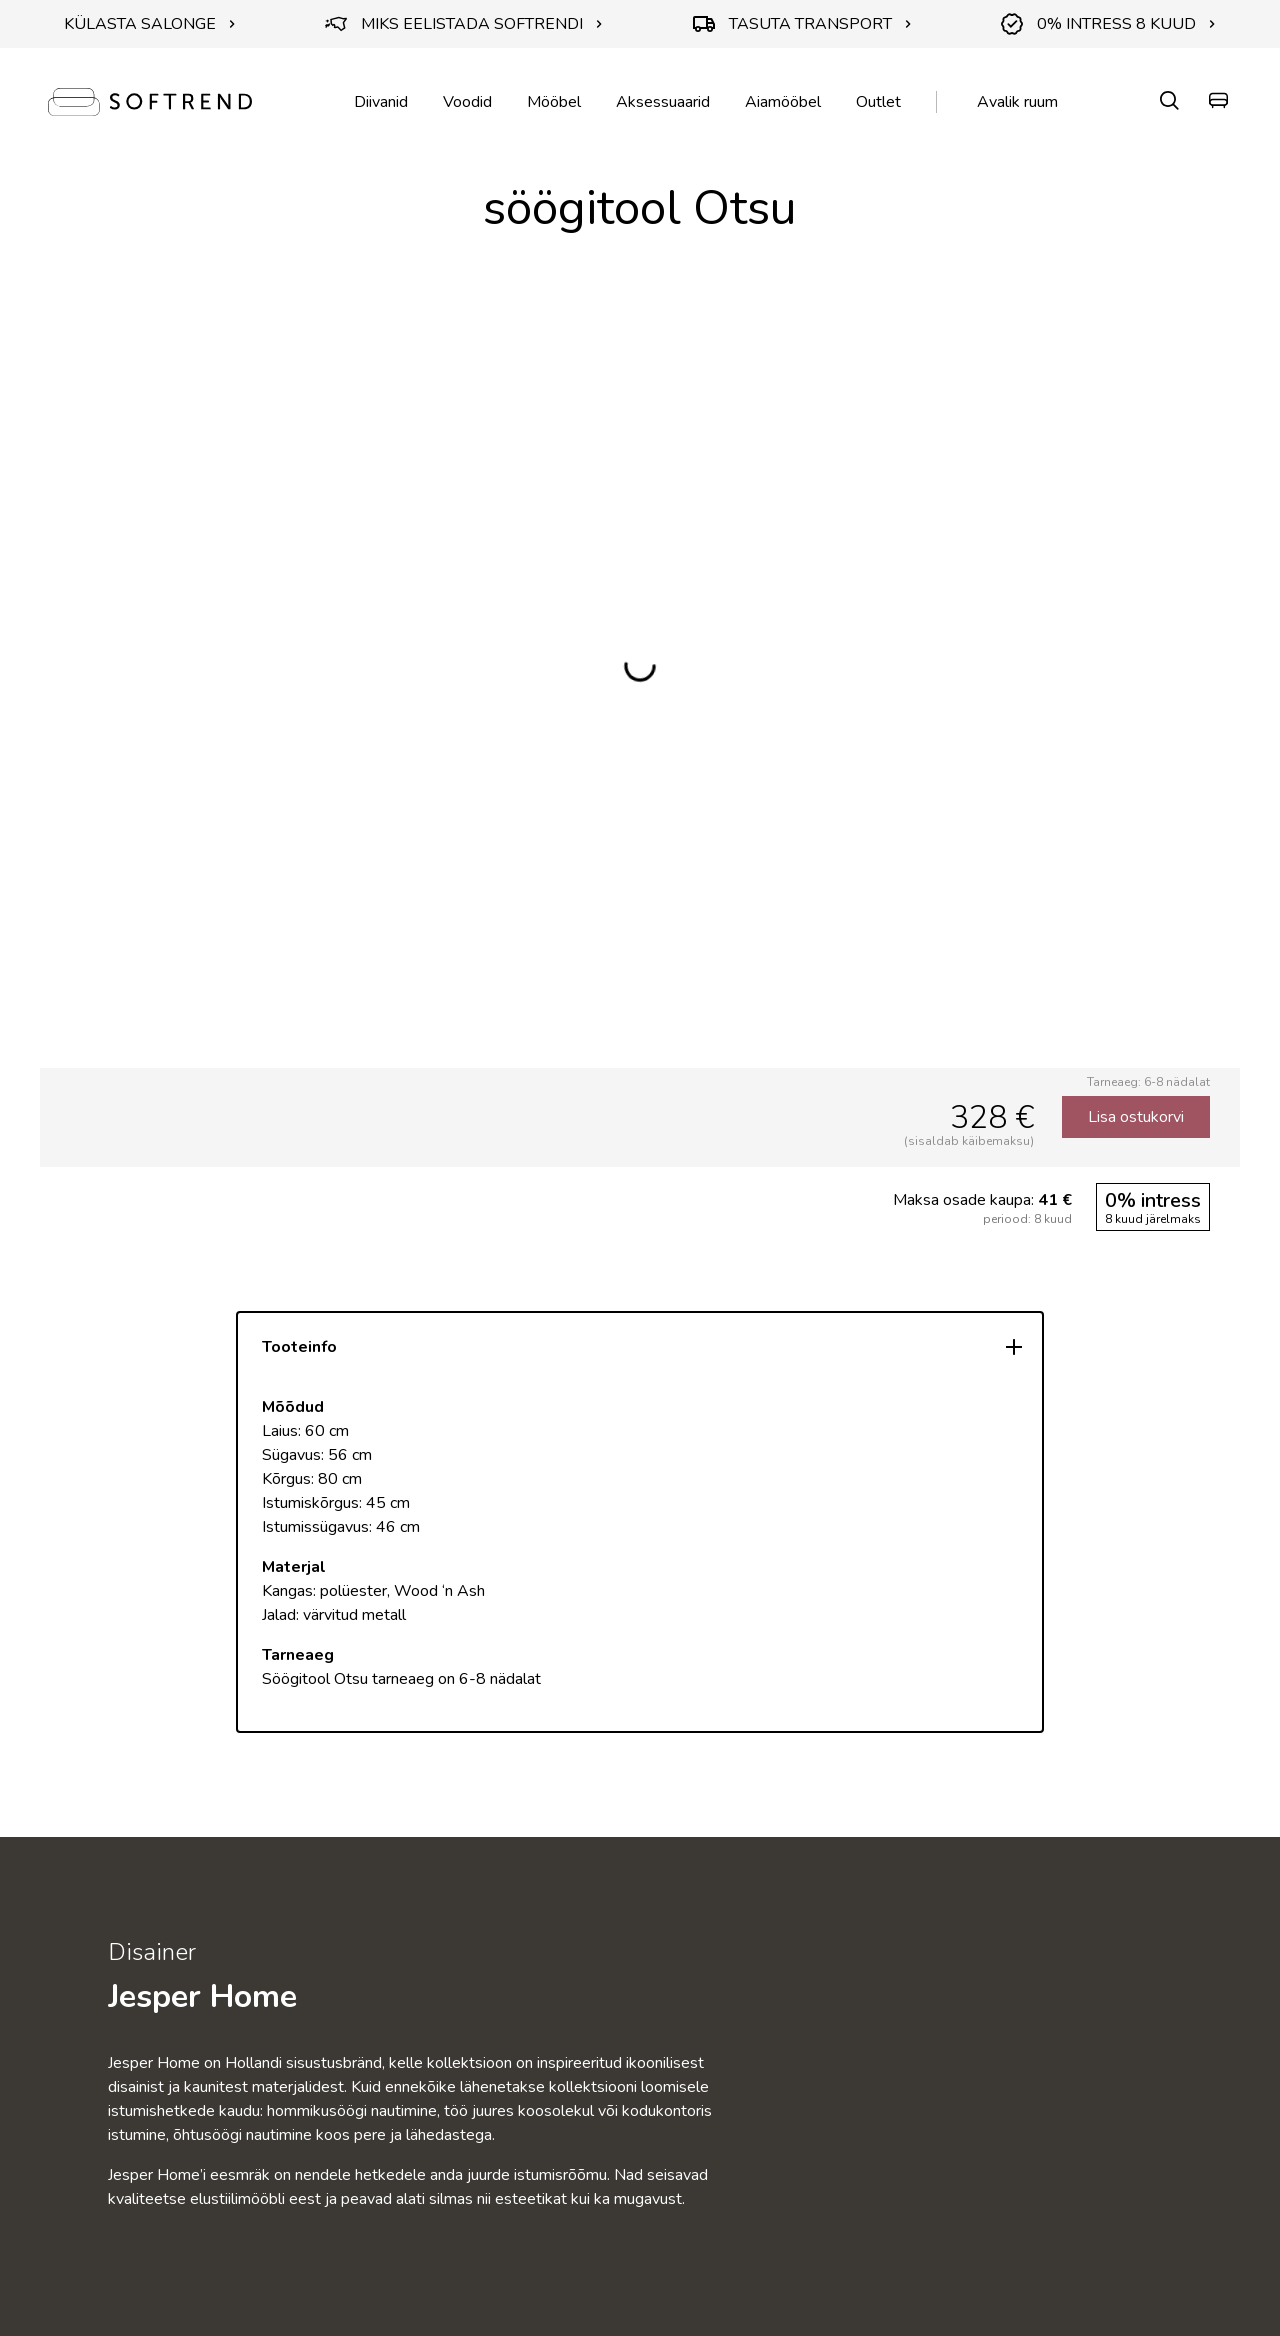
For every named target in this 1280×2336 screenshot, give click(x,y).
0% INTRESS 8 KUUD (1108, 24)
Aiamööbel (783, 102)
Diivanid (381, 102)
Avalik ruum (1017, 102)
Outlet (878, 102)
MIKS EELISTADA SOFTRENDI (464, 24)
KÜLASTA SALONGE (150, 24)
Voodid (467, 102)
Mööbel (554, 102)
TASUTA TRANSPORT (802, 24)
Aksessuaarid (663, 102)
